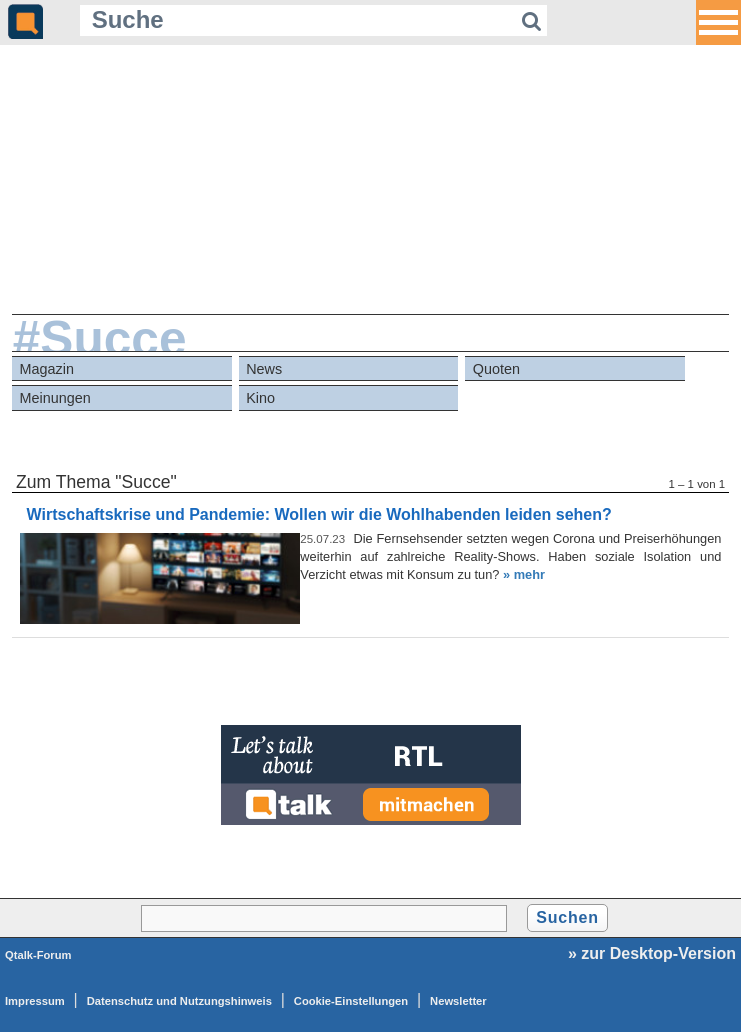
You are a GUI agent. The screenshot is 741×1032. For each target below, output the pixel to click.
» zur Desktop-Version (652, 953)
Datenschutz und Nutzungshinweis (179, 1001)
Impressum (35, 1001)
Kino (260, 398)
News (264, 369)
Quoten (496, 369)
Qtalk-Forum (38, 955)
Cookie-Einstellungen (351, 1001)
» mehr (524, 574)
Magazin (47, 369)
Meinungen (55, 398)
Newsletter (458, 1001)
